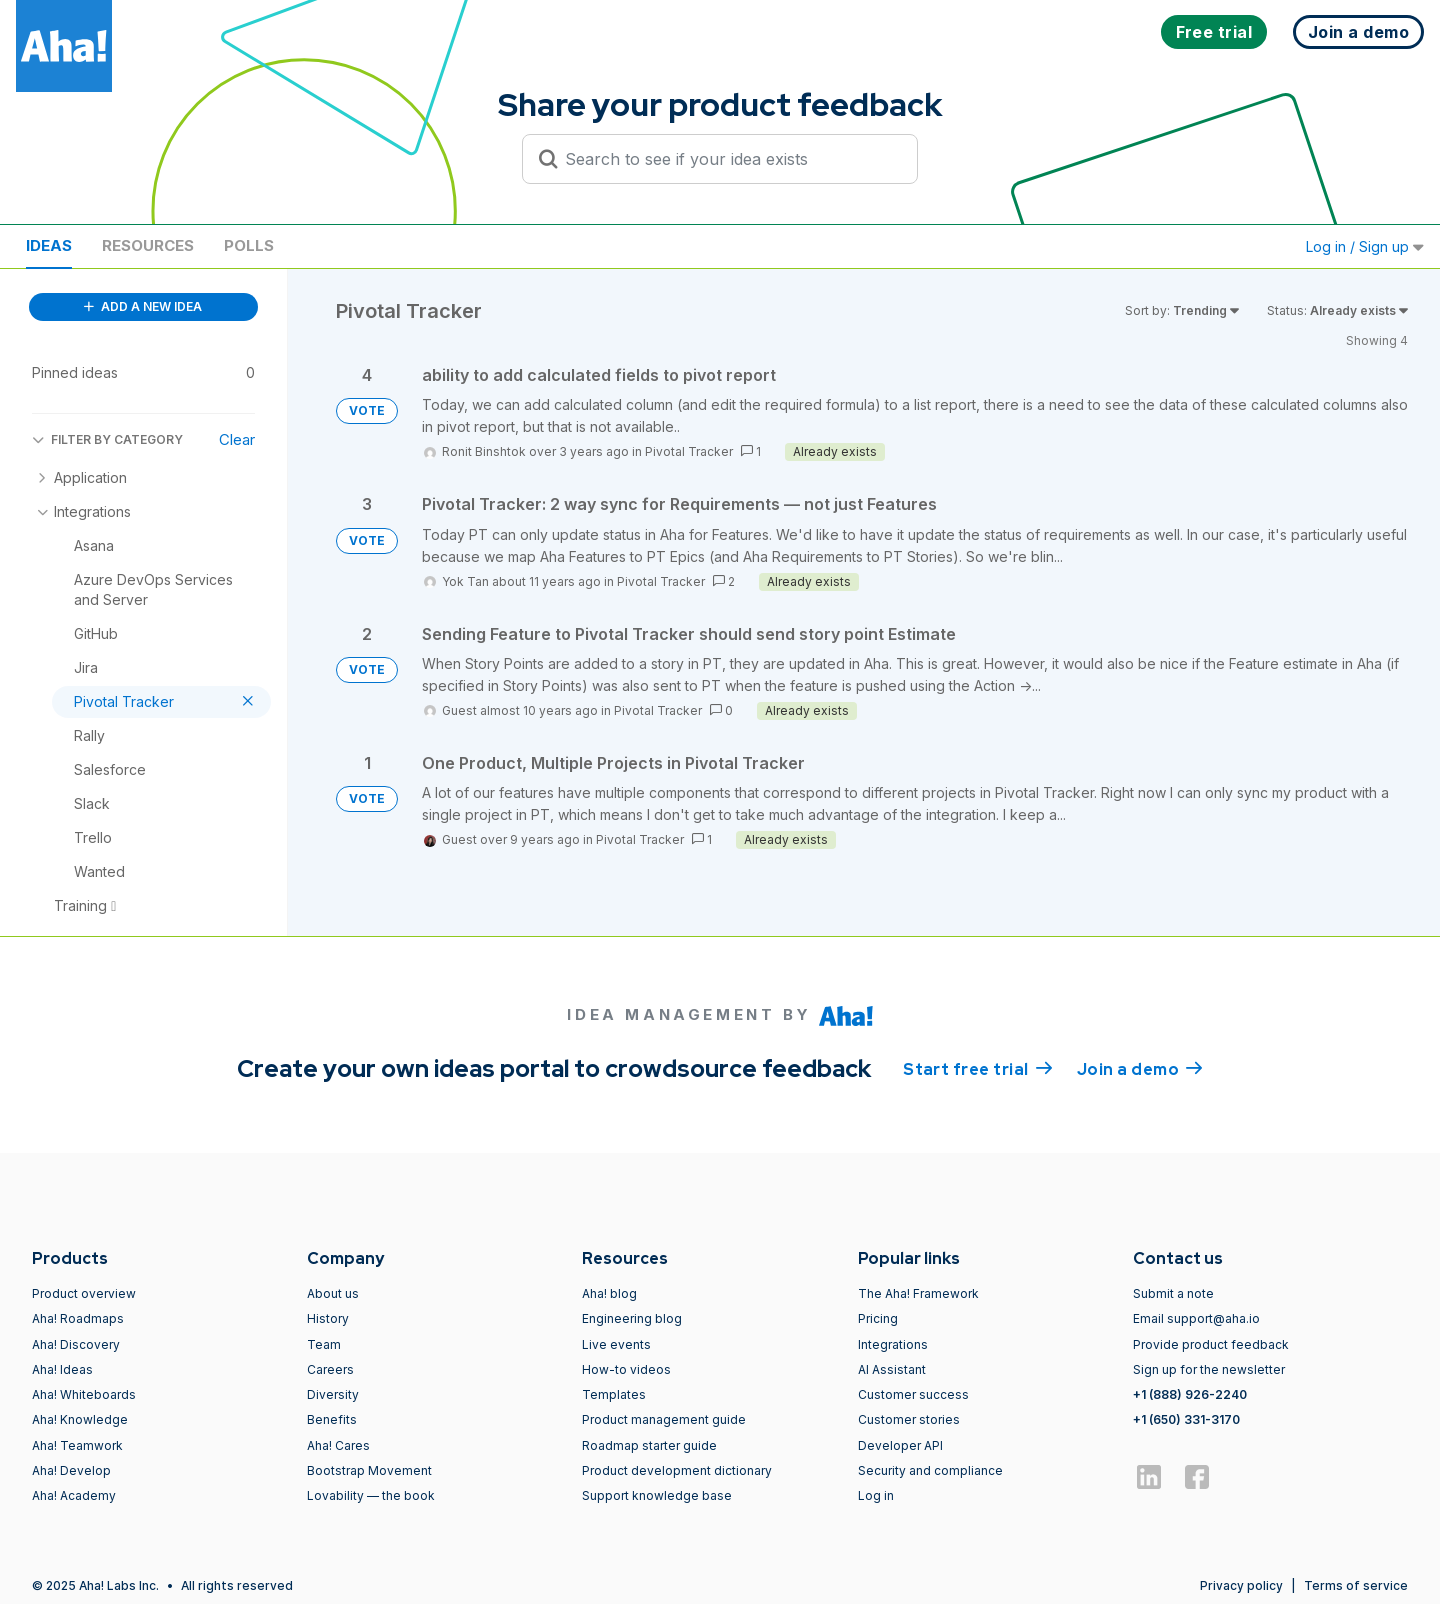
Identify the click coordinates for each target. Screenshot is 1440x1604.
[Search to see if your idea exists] (729, 159)
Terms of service (1356, 1585)
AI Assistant (892, 1369)
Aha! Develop (71, 1470)
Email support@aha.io (1196, 1318)
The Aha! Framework (918, 1293)
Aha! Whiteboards (84, 1394)
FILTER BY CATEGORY (107, 439)
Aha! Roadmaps (78, 1318)
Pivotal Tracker (689, 451)
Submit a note (1173, 1293)
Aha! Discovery (76, 1344)
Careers (330, 1369)
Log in (876, 1495)
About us (333, 1293)
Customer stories (909, 1419)
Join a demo (1140, 1068)
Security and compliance (930, 1470)
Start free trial (978, 1068)
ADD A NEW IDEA (143, 306)
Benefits (332, 1419)
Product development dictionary (677, 1470)
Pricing (878, 1318)
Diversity (333, 1394)
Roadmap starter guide (649, 1445)
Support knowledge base (657, 1495)
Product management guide (664, 1419)
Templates (614, 1394)
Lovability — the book (371, 1495)
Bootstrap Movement (369, 1470)
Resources (148, 245)
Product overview (84, 1293)
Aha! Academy (74, 1495)
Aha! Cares (338, 1445)
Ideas (49, 245)
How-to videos (626, 1369)
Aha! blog (609, 1293)
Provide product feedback (1211, 1344)
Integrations (893, 1344)
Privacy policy (1241, 1585)
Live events (616, 1344)
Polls (249, 245)
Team (324, 1344)
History (328, 1318)
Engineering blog (632, 1318)
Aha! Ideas (62, 1369)
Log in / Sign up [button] (1365, 246)
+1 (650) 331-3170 (1186, 1419)
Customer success (913, 1394)
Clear (237, 439)
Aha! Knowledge (80, 1419)
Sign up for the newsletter (1209, 1369)
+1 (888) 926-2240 (1190, 1394)
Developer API (900, 1445)
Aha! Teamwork (77, 1445)
